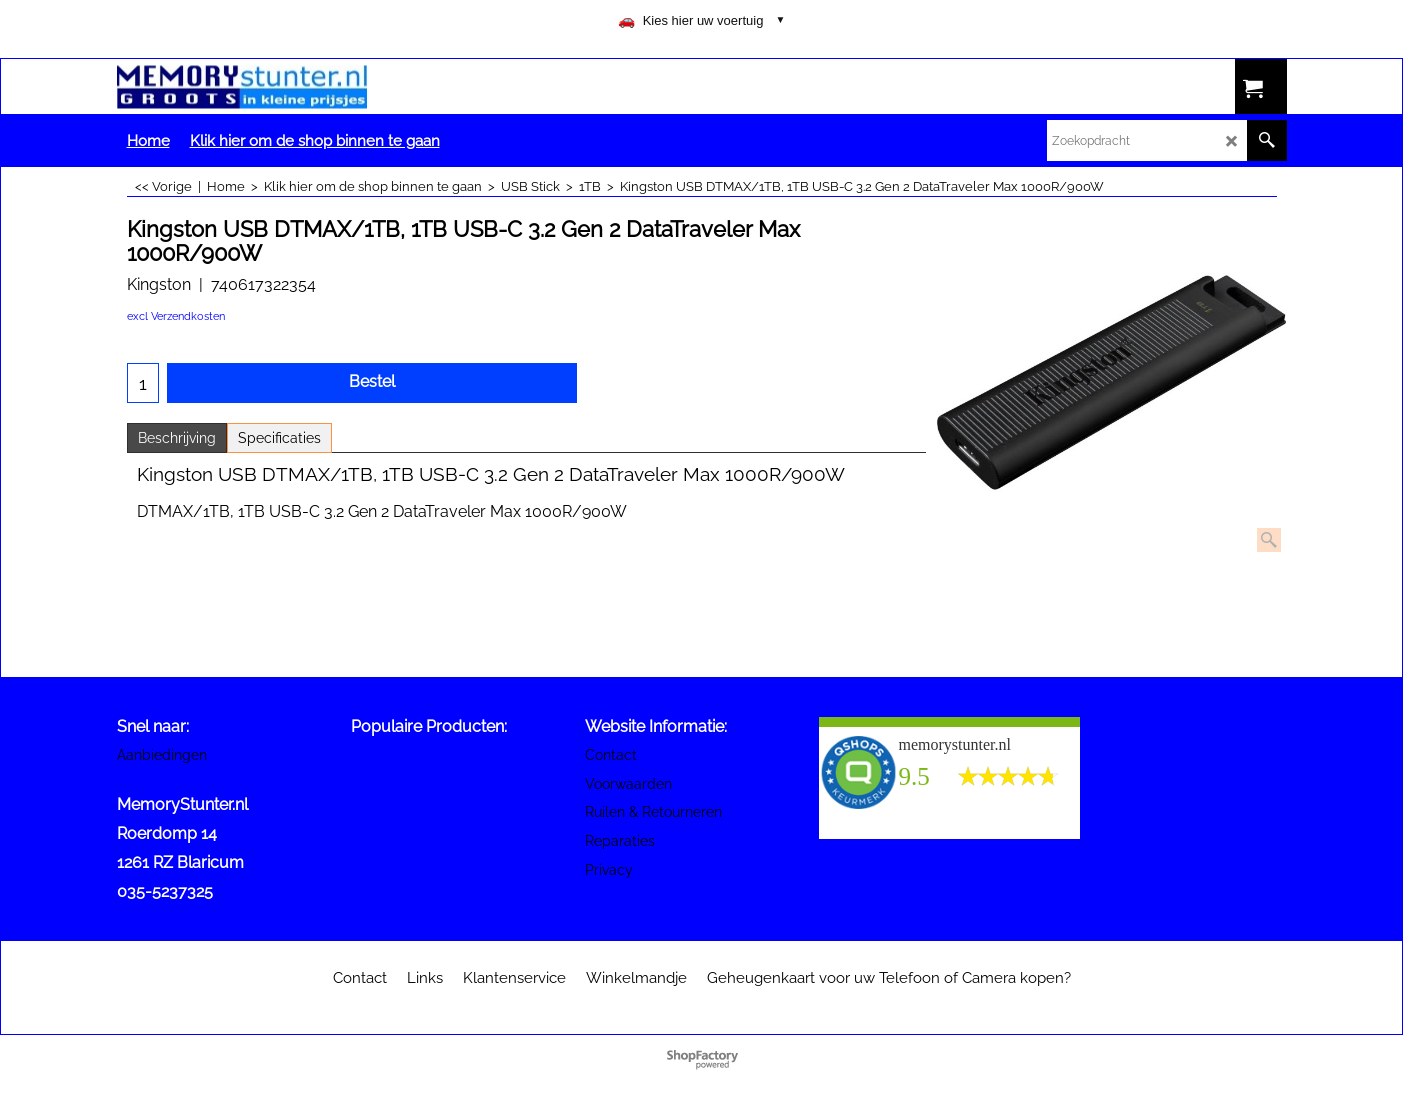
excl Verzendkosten (176, 316)
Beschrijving (177, 438)
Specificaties (279, 438)
